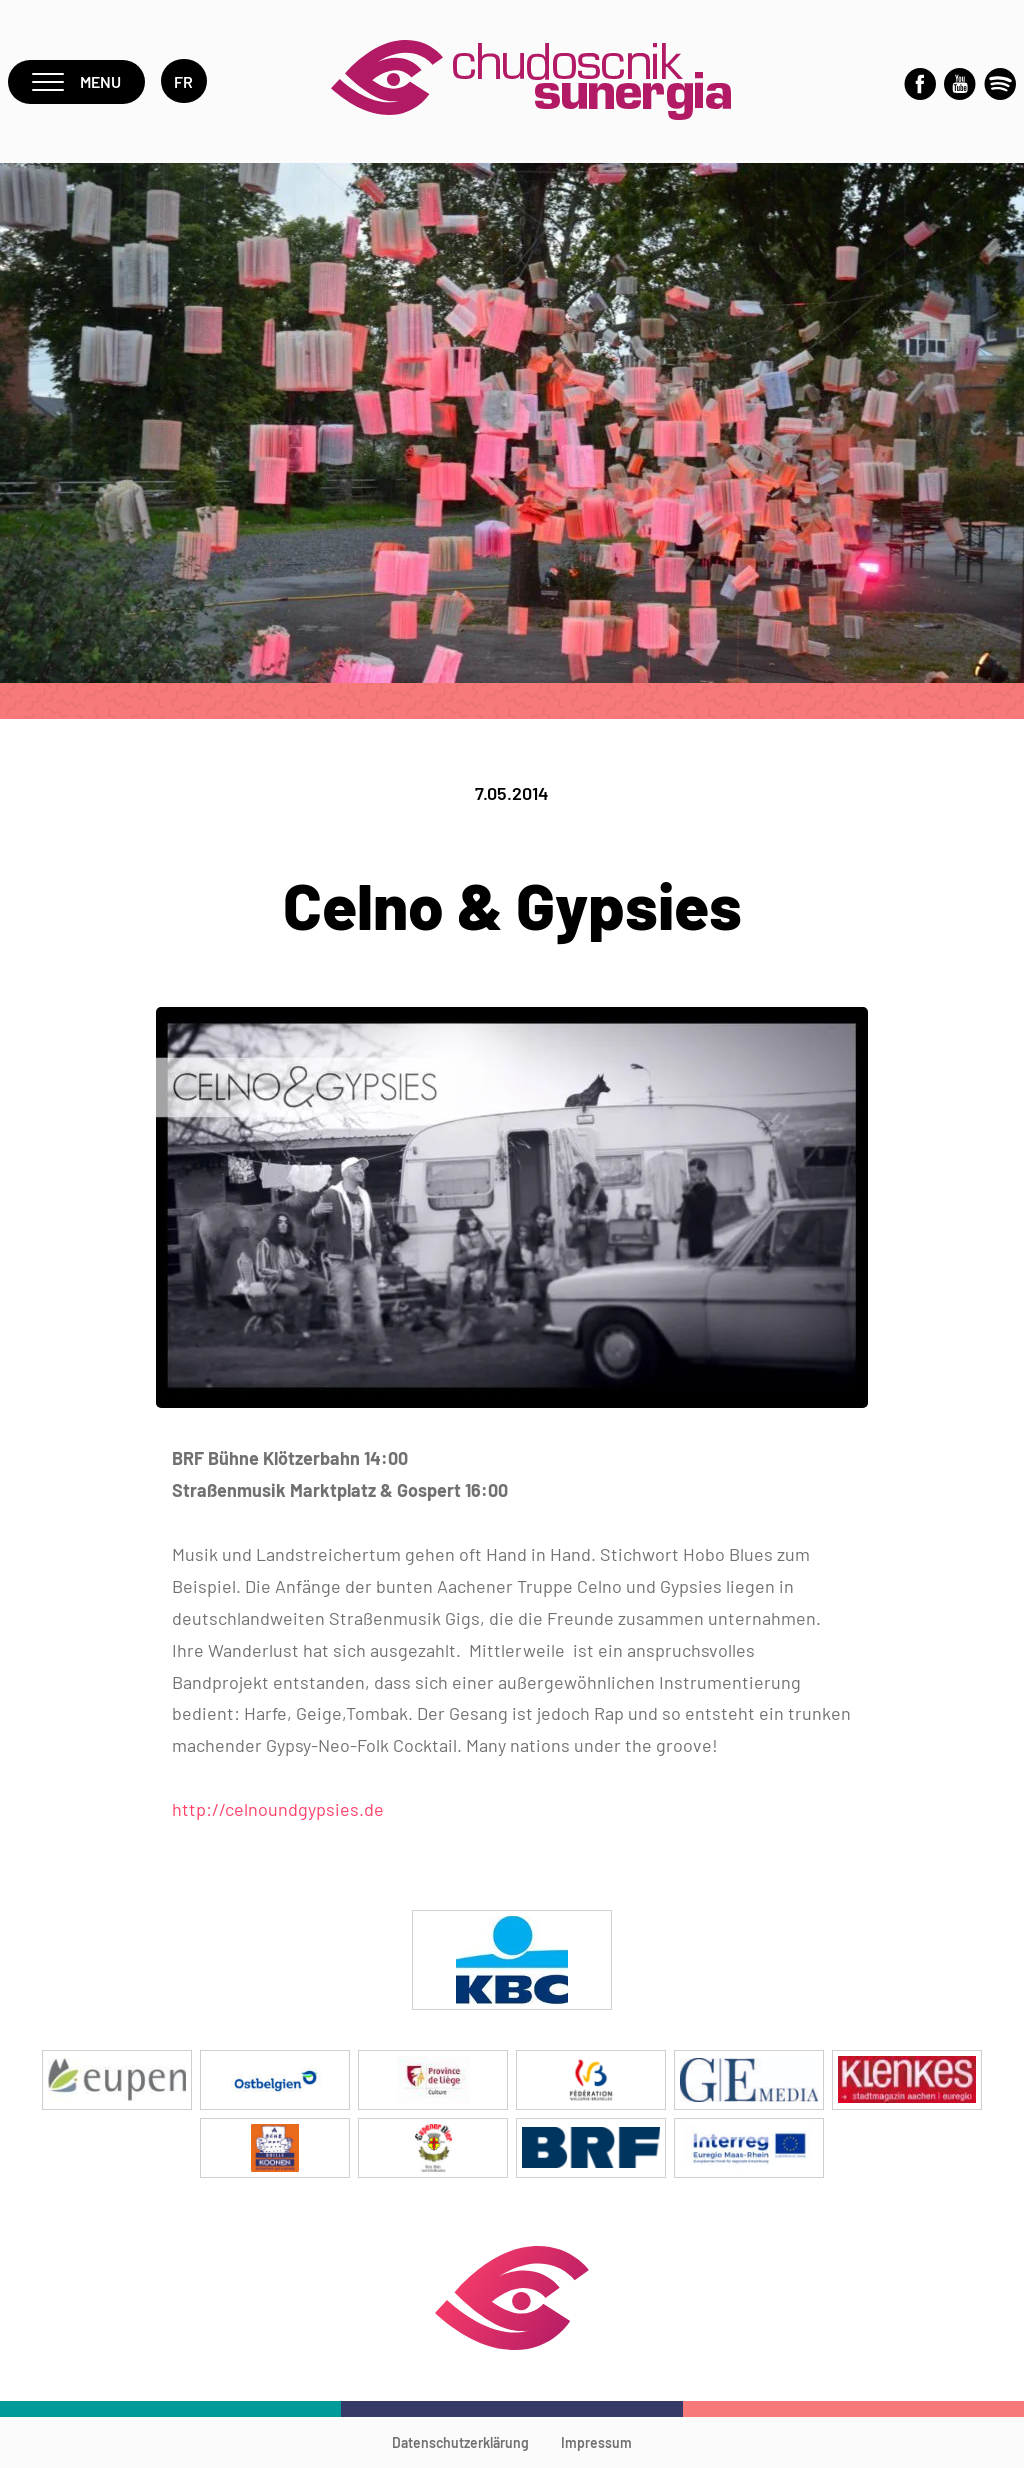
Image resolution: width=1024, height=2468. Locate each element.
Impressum (596, 2442)
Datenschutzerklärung (460, 2442)
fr (184, 81)
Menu (76, 81)
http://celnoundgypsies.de (278, 1809)
